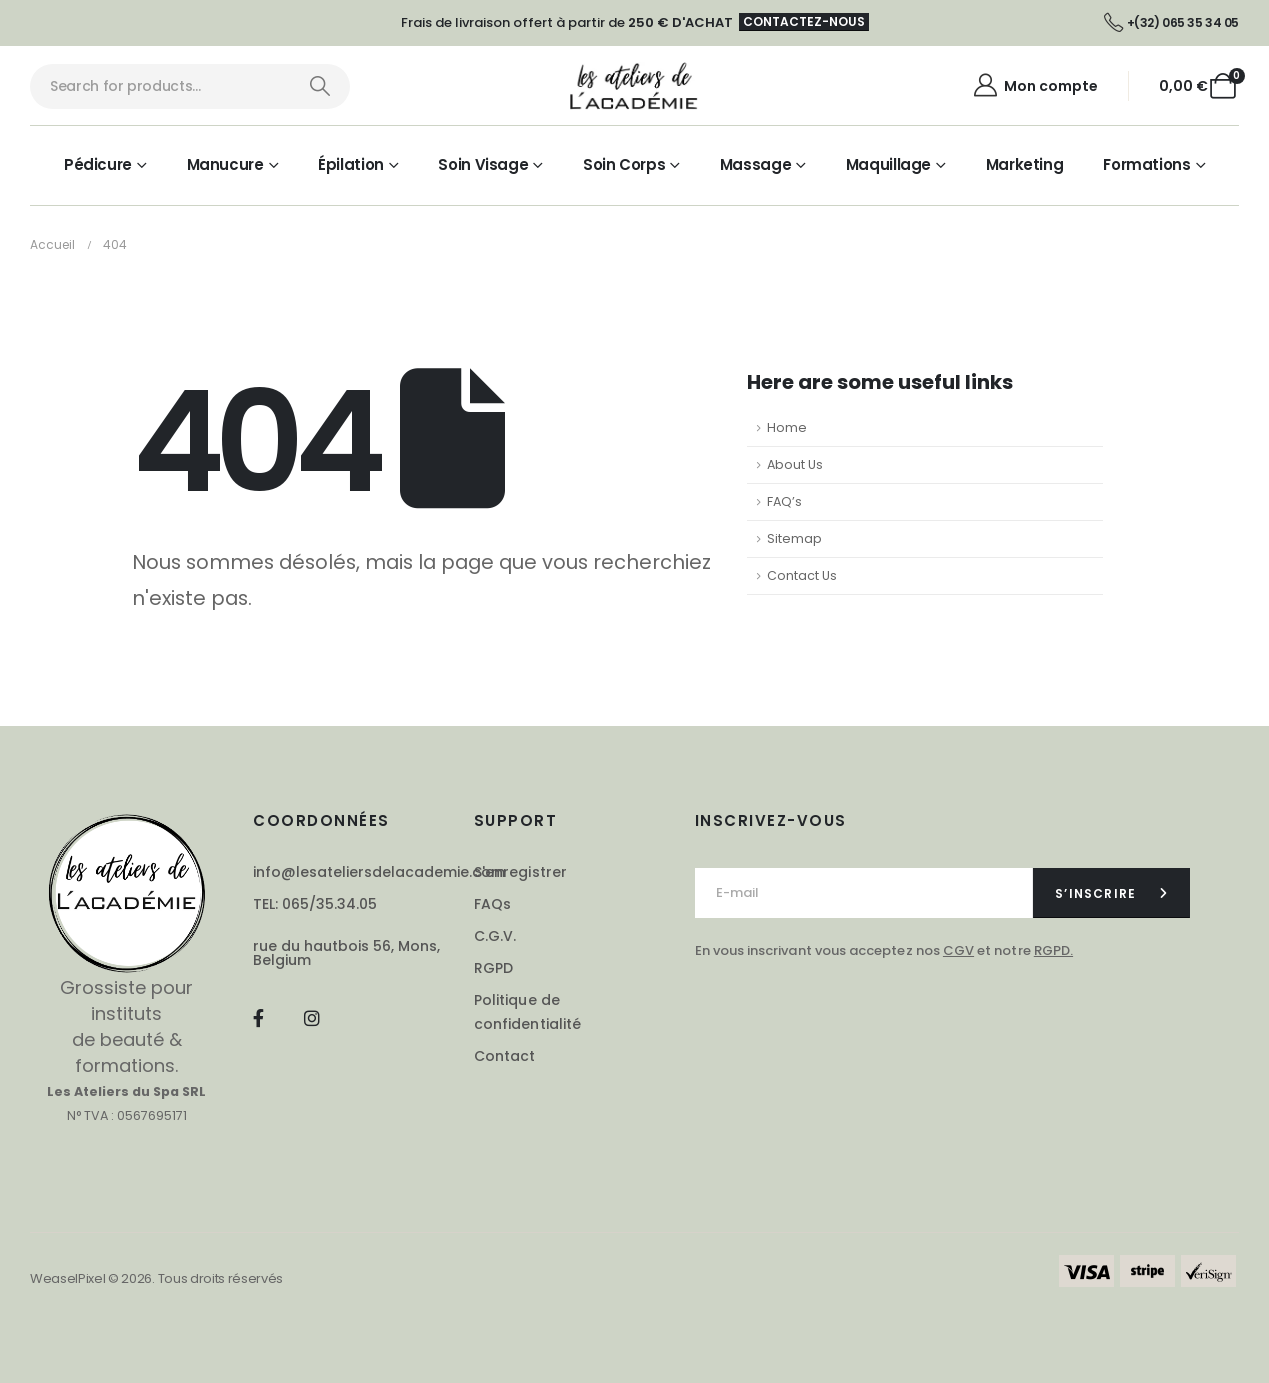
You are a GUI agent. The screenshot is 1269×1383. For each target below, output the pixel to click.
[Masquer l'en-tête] (634, 86)
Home (787, 427)
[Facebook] (257, 1017)
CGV (958, 950)
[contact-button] (1111, 893)
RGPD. (1053, 950)
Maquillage (888, 164)
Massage (755, 164)
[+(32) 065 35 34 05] (1171, 23)
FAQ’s (784, 501)
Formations (1146, 164)
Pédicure (98, 164)
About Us (795, 464)
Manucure (225, 164)
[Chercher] (319, 86)
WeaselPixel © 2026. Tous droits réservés (156, 1278)
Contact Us (802, 575)
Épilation (351, 164)
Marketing (1025, 164)
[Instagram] (312, 1017)
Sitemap (794, 538)
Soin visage (483, 164)
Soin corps (624, 164)
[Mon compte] (1034, 86)
